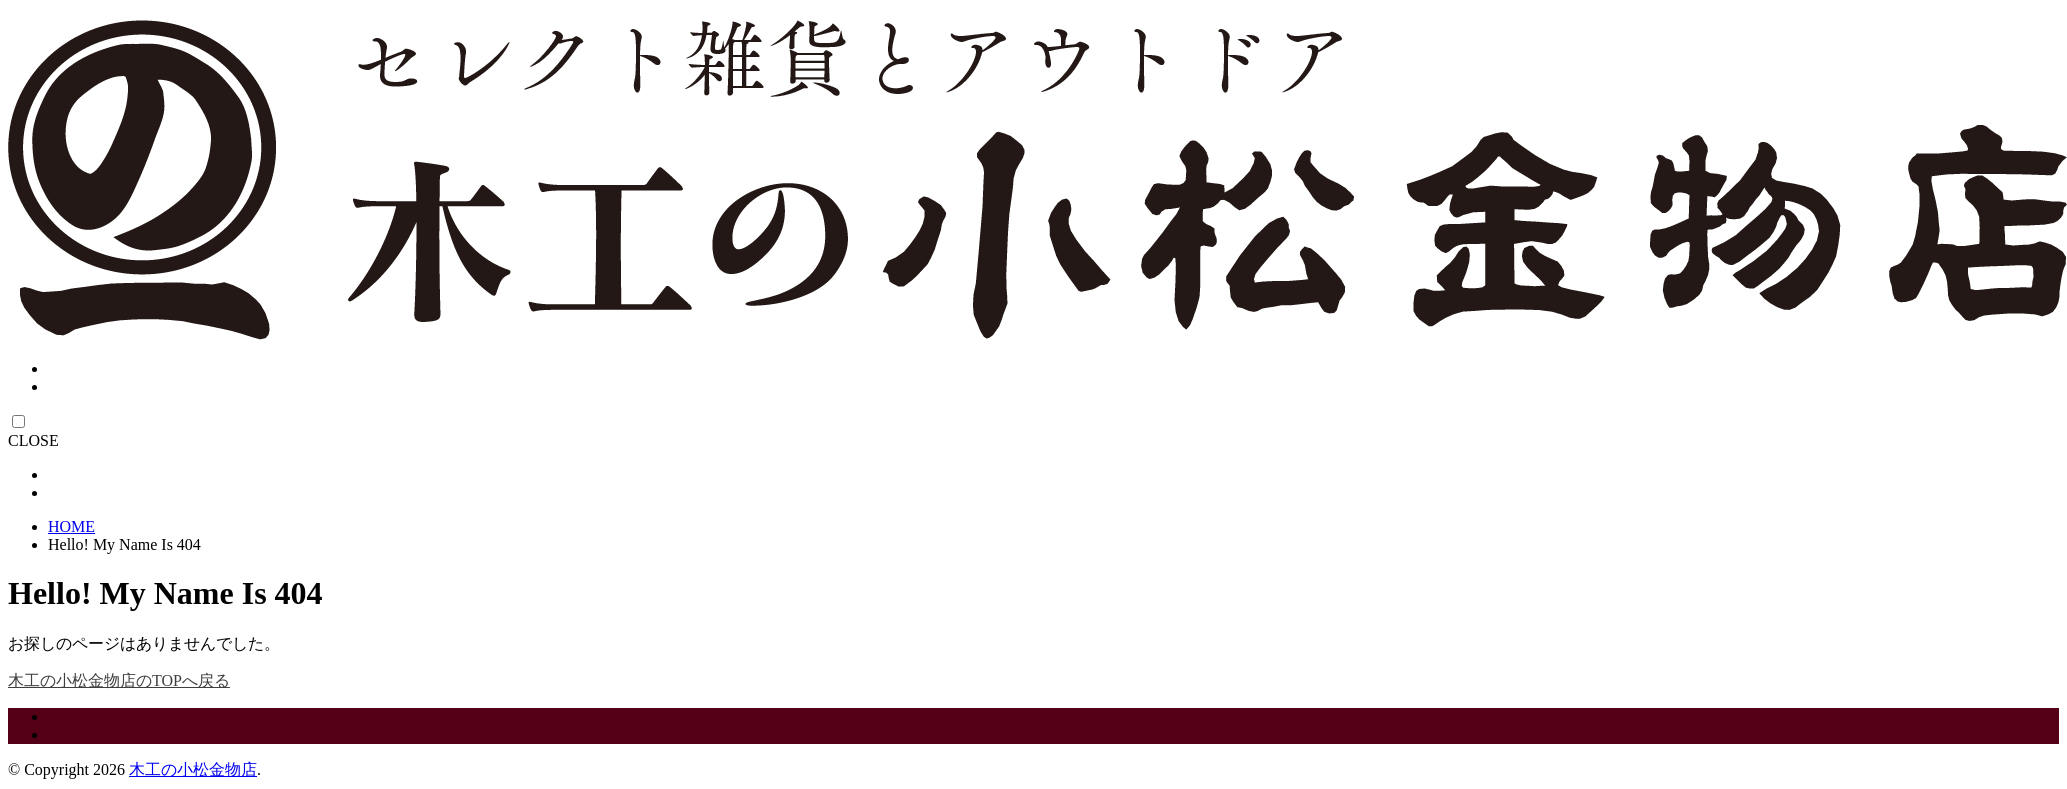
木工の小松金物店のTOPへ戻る (119, 680)
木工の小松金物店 (193, 769)
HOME (71, 526)
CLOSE (33, 440)
